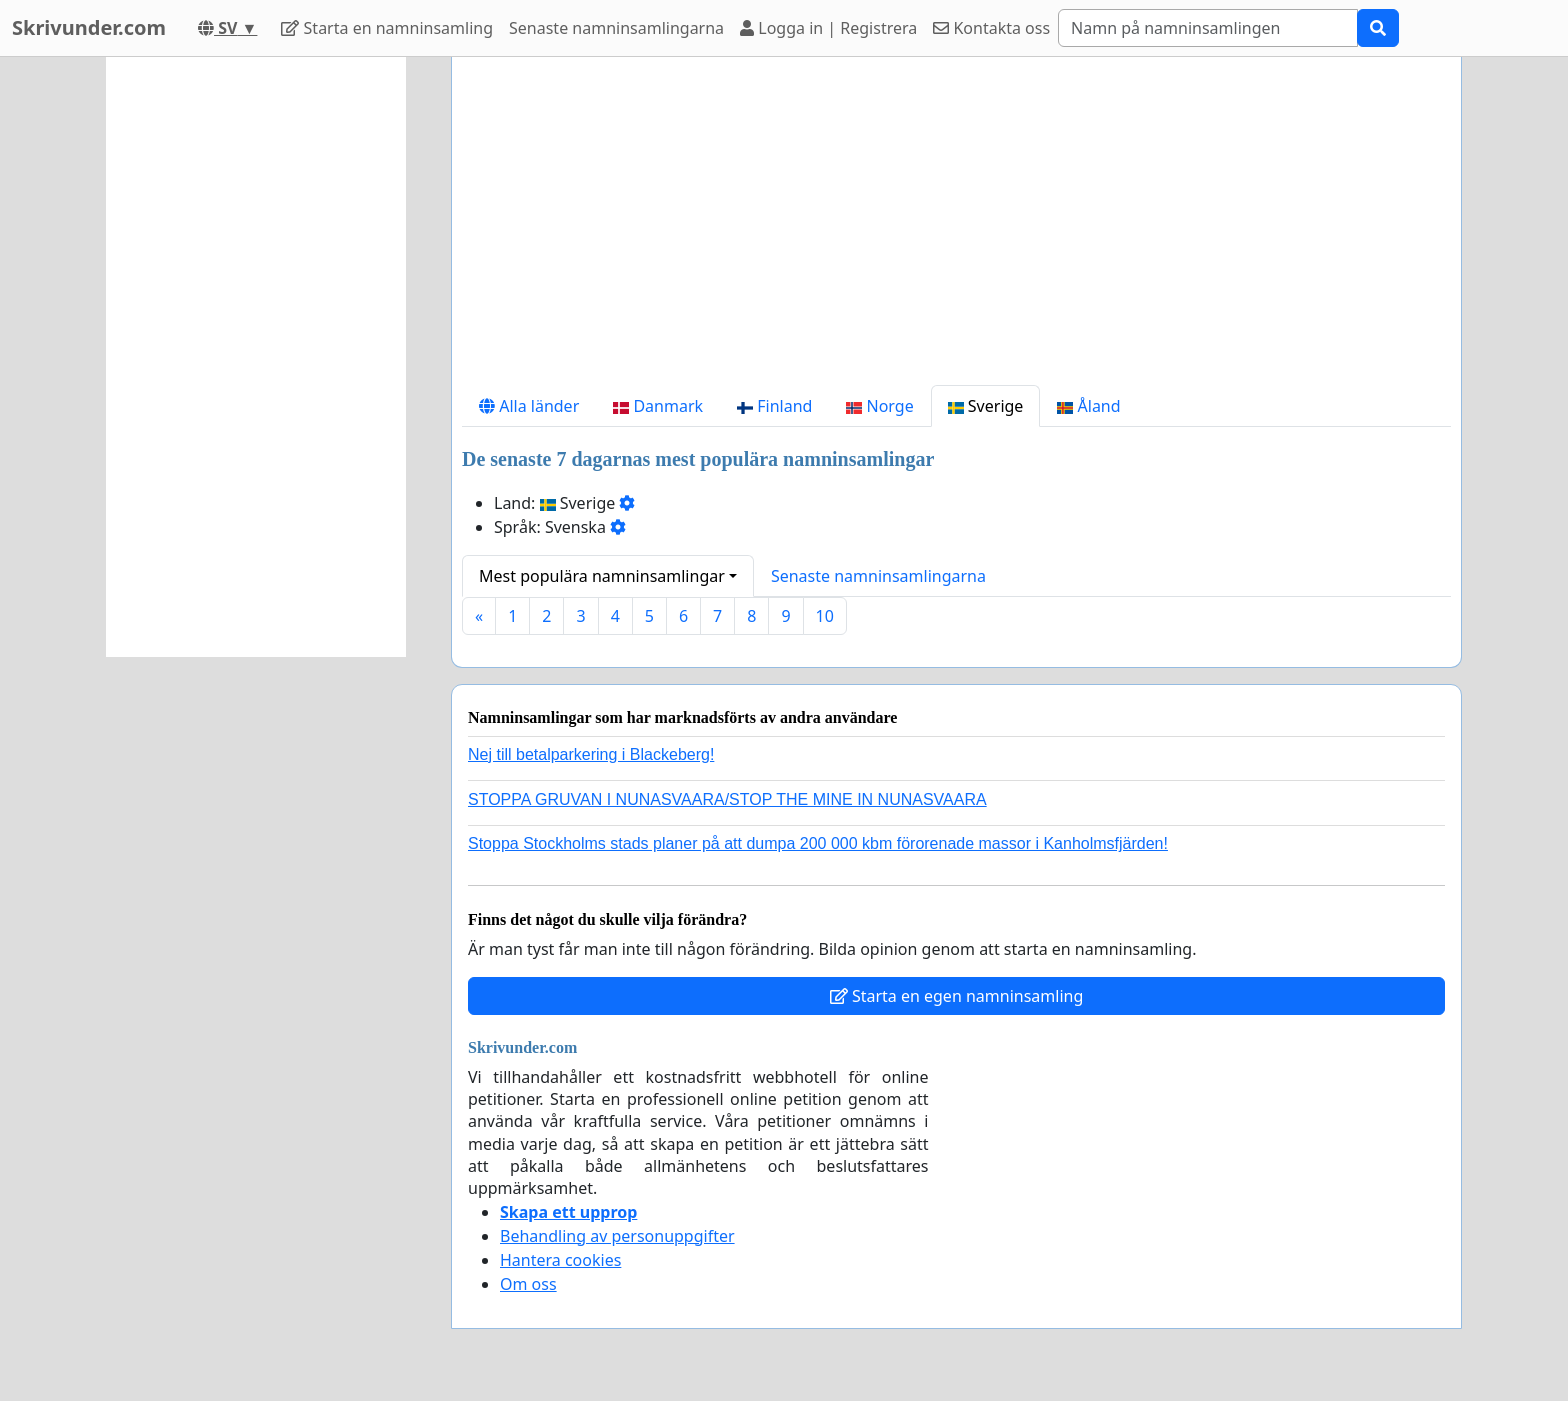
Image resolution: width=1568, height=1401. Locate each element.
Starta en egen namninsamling (957, 996)
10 (825, 616)
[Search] (1208, 28)
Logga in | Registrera (828, 28)
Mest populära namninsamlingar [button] (602, 576)
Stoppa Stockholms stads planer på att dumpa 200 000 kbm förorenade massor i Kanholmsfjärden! (818, 843)
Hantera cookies (560, 1260)
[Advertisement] (956, 229)
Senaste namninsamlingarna (616, 28)
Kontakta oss (991, 28)
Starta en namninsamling (387, 28)
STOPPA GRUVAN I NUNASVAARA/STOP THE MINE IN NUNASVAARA (727, 799)
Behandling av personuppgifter (617, 1236)
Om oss (528, 1284)
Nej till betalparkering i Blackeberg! (591, 754)
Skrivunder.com (89, 27)
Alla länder (529, 406)
